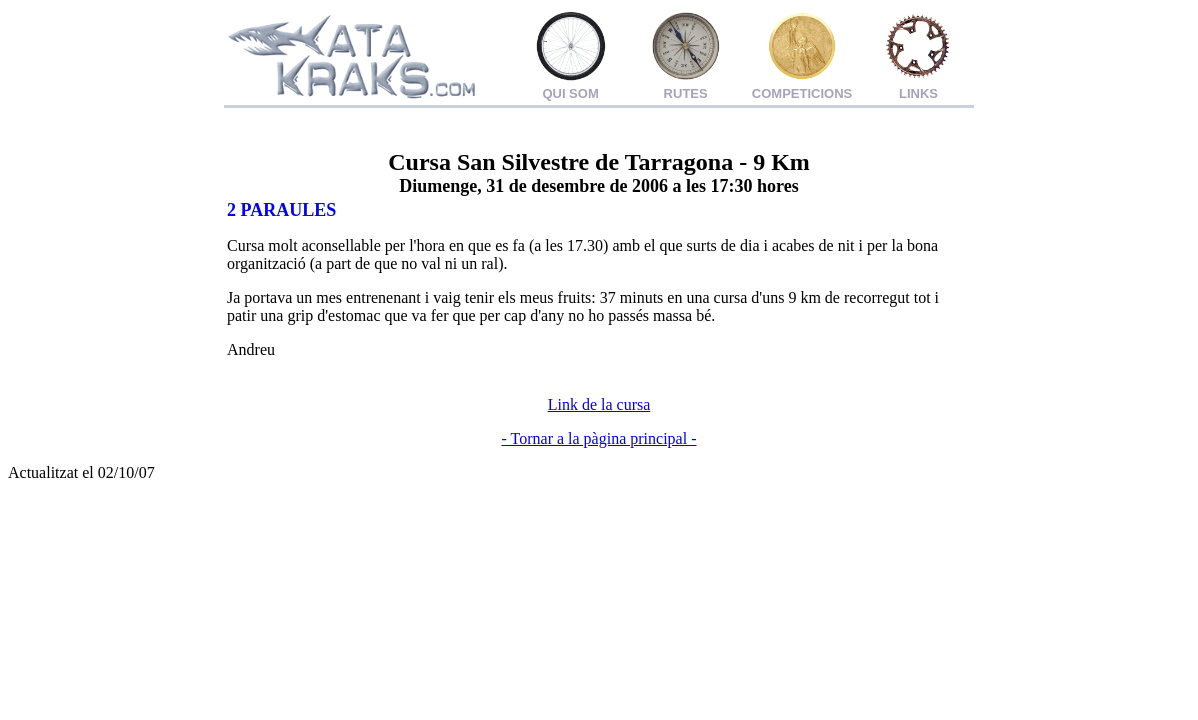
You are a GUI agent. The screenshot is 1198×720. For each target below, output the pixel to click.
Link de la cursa (599, 404)
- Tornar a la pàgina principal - (599, 438)
